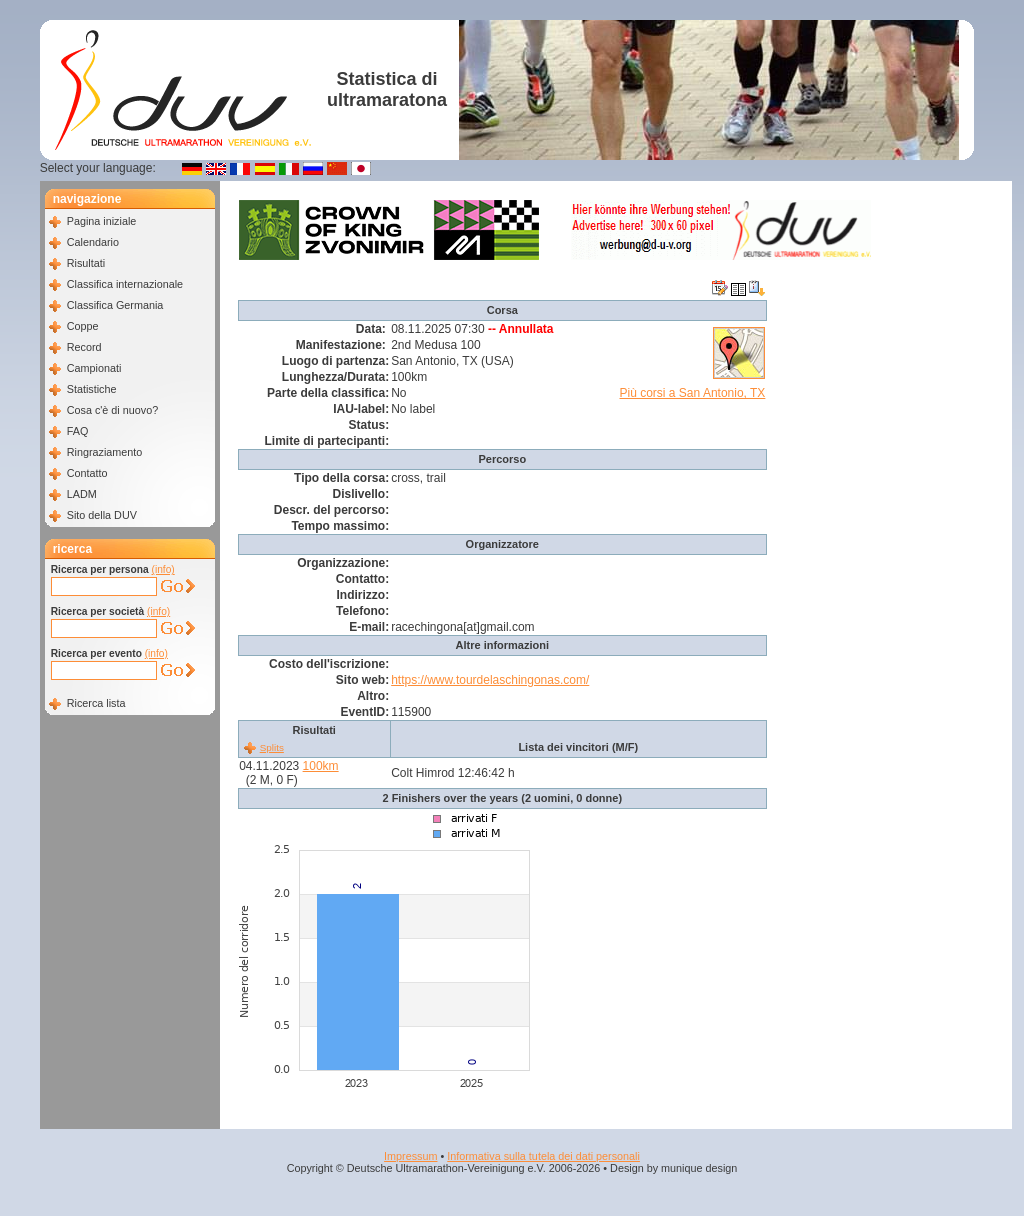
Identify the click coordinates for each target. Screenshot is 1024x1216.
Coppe (83, 326)
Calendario (93, 242)
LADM (82, 494)
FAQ (78, 431)
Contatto (87, 473)
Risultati (86, 263)
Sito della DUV (102, 515)
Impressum (410, 1156)
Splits (272, 747)
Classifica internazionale (125, 284)
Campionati (94, 368)
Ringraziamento (105, 452)
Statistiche (92, 389)
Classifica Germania (115, 305)
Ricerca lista (96, 703)
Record (84, 347)
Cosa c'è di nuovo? (113, 410)
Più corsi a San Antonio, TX (693, 393)
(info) (163, 569)
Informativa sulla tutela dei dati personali (543, 1156)
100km (321, 766)
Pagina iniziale (102, 221)
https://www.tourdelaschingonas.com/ (490, 680)
